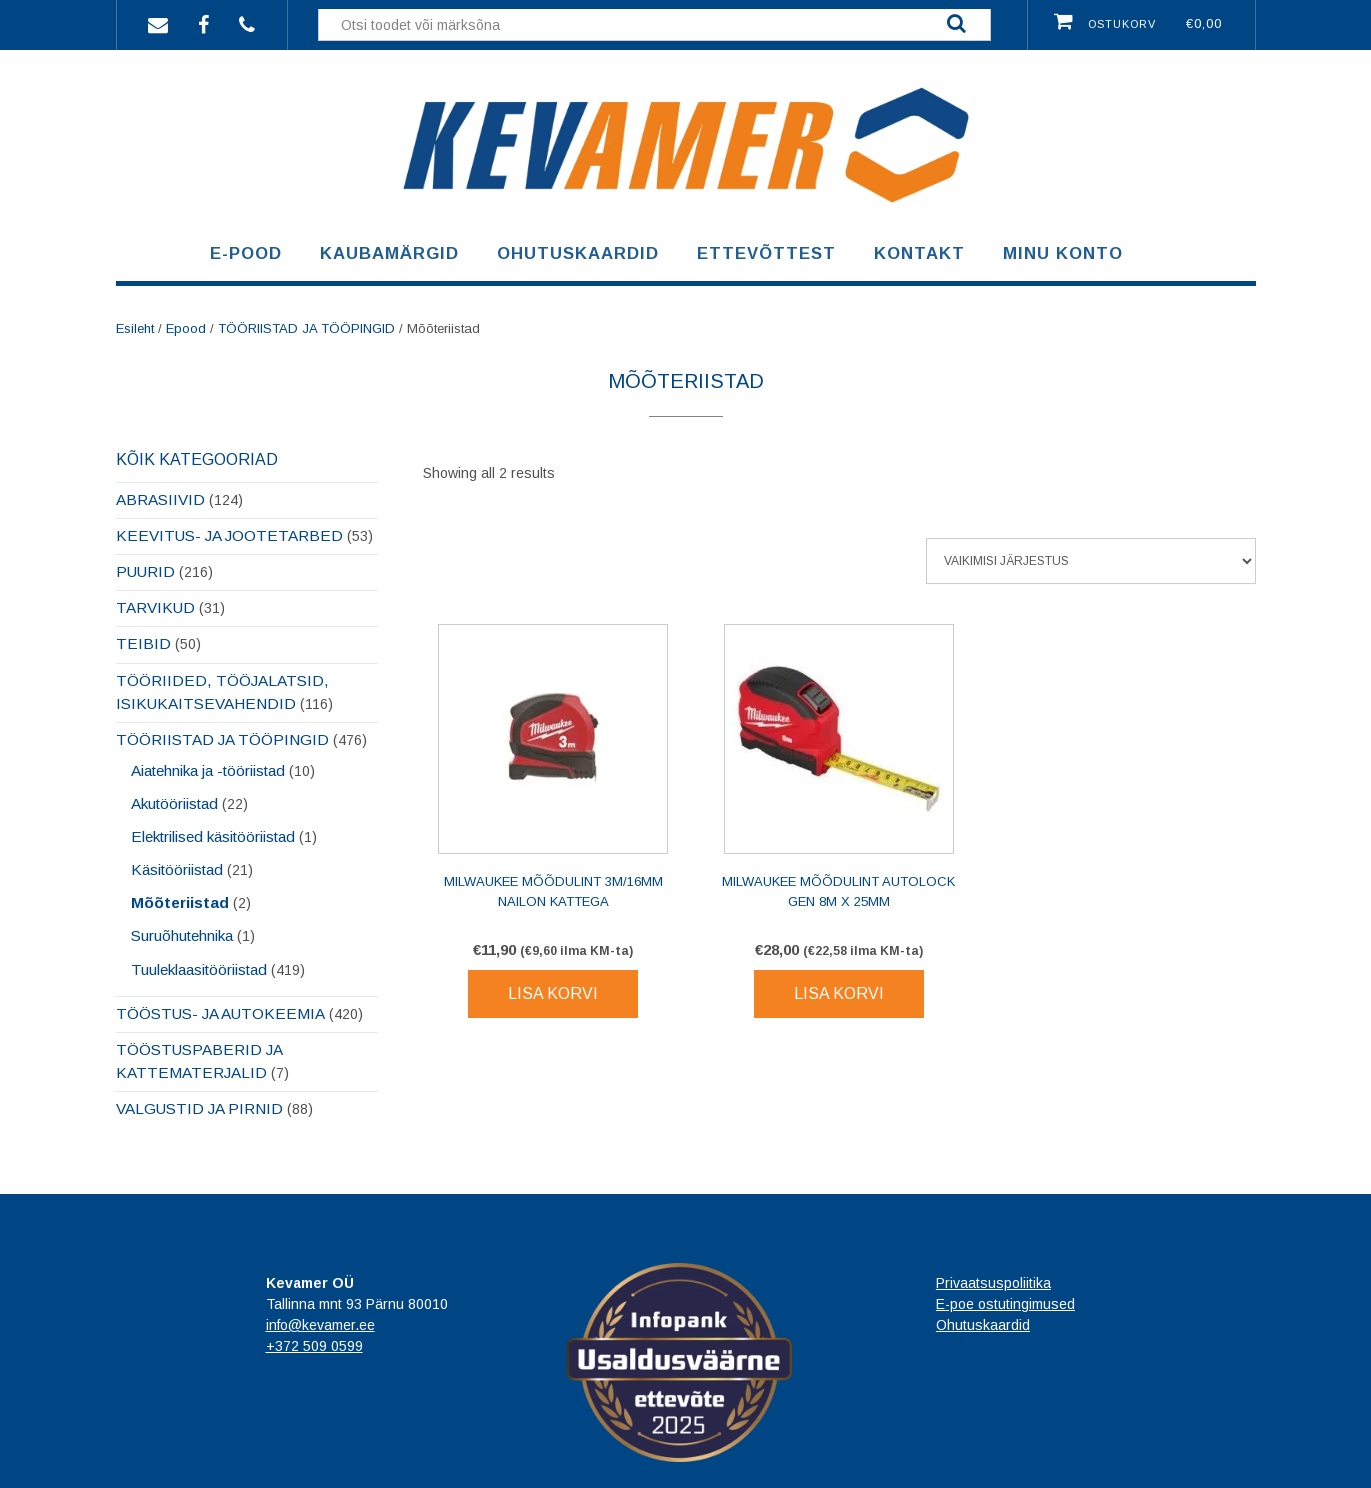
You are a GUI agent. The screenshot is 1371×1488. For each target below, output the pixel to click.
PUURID (145, 571)
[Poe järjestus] (1091, 561)
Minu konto (1063, 253)
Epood (186, 328)
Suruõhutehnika (182, 935)
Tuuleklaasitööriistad (199, 969)
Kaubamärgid (389, 253)
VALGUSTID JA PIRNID (199, 1108)
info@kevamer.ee (320, 1325)
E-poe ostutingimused (1005, 1304)
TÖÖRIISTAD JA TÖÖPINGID (306, 328)
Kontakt (919, 253)
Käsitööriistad (177, 869)
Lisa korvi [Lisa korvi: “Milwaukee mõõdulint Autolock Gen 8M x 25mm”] (839, 993)
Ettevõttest (766, 253)
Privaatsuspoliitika (993, 1283)
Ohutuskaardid (578, 253)
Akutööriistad (174, 803)
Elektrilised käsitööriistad (213, 836)
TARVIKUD (155, 607)
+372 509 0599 (314, 1346)
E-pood (246, 253)
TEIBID (143, 643)
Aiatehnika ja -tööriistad (208, 770)
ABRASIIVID (160, 499)
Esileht (135, 328)
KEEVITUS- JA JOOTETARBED (229, 535)
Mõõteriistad (180, 902)
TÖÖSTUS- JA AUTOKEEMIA (220, 1013)
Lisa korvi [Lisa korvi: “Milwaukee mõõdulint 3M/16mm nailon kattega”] (553, 993)
